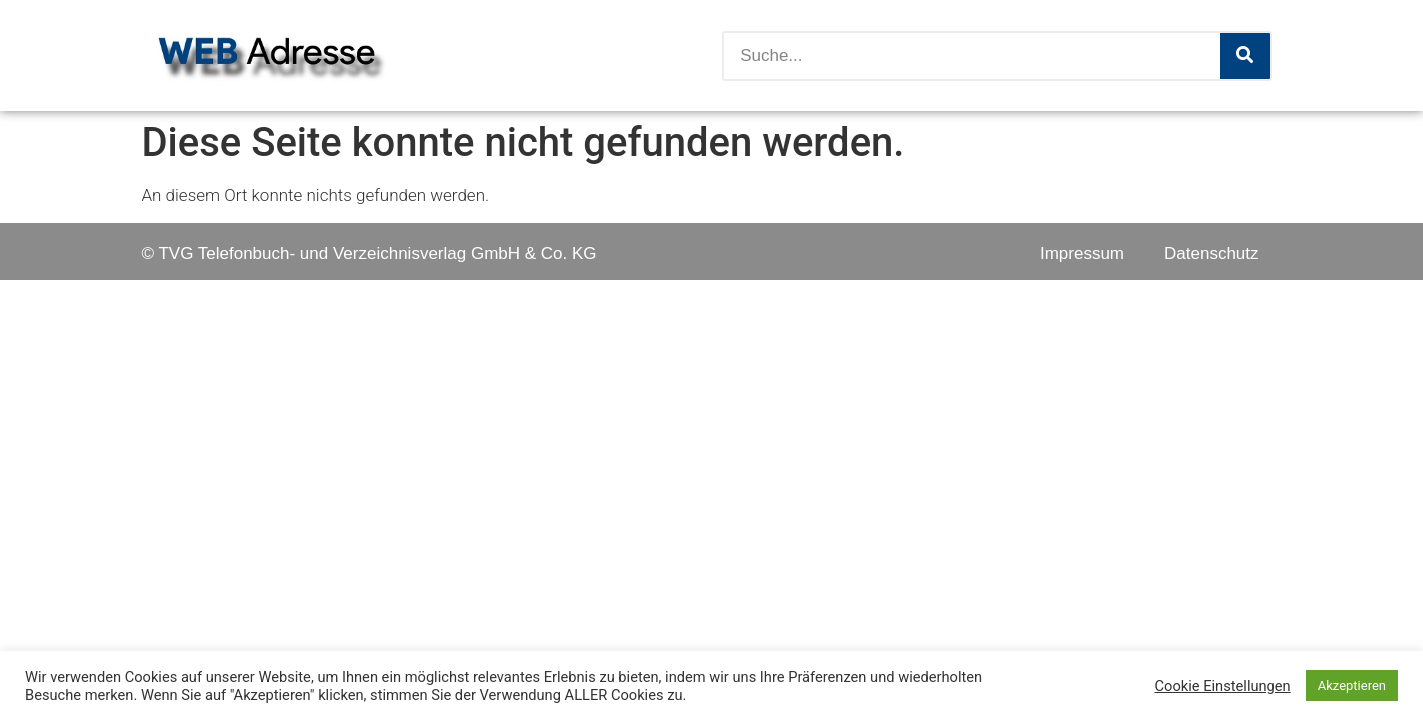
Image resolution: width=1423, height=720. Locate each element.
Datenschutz (1211, 253)
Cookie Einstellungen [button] (1223, 686)
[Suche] (1245, 56)
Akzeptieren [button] (1352, 685)
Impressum (1082, 253)
